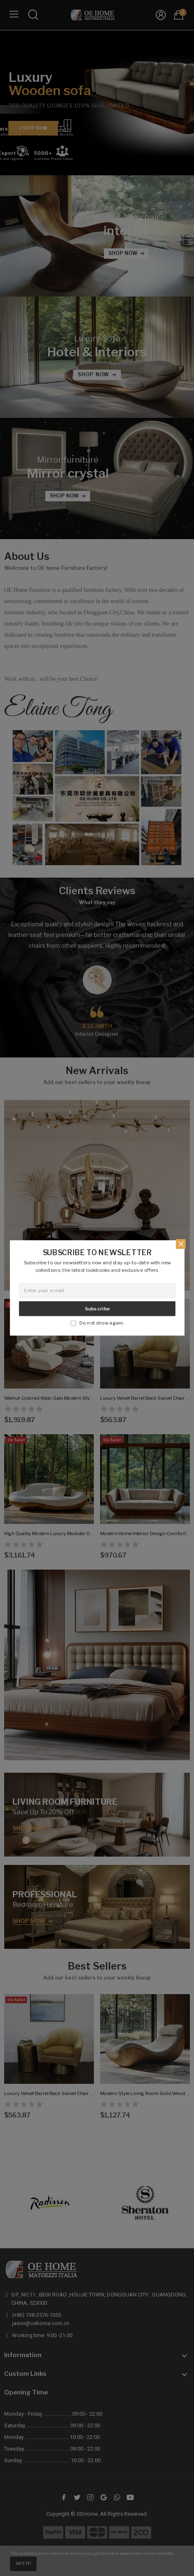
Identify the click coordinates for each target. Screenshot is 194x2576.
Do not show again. (101, 1322)
